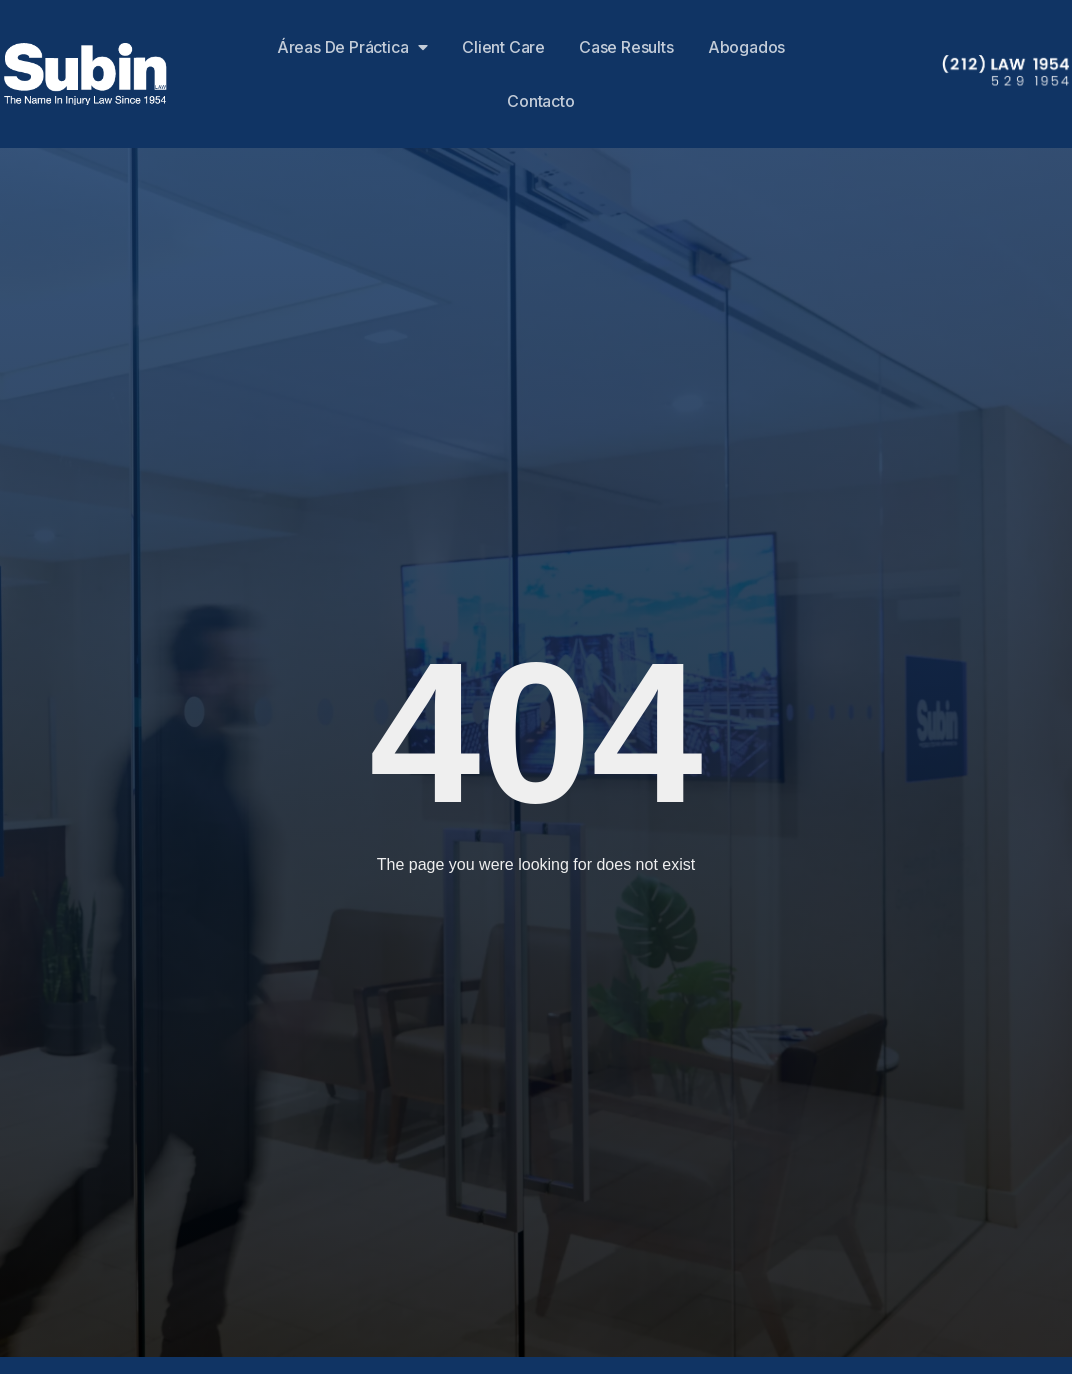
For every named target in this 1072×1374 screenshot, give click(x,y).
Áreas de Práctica (352, 47)
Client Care (503, 47)
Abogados (746, 47)
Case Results (626, 47)
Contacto (540, 101)
